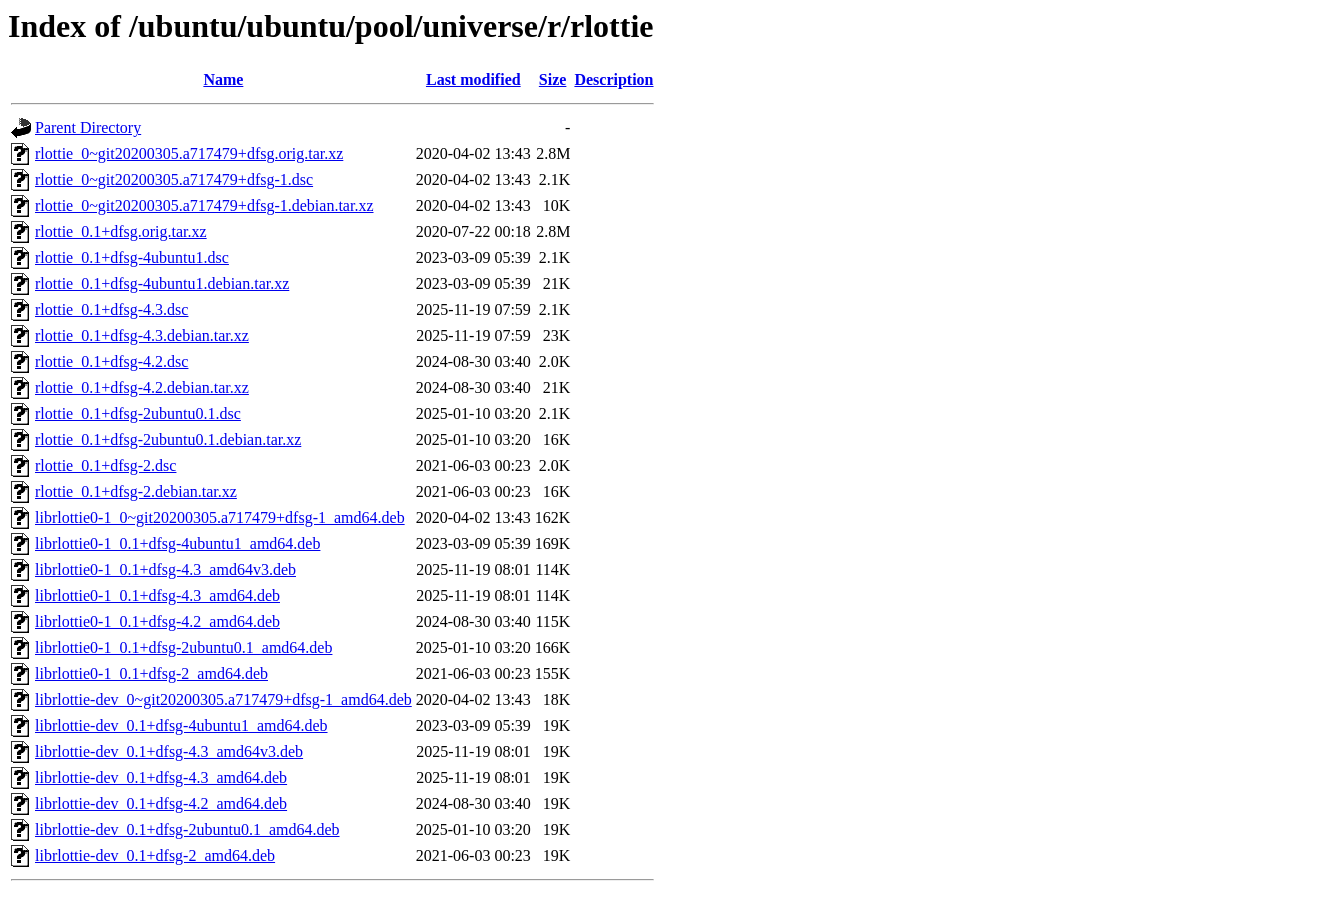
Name (223, 79)
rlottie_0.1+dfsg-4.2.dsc (111, 361)
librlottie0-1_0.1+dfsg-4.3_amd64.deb (157, 595)
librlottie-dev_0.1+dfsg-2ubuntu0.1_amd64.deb (187, 829)
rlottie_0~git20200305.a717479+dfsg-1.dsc (174, 179)
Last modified (473, 79)
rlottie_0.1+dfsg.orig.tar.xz (121, 231)
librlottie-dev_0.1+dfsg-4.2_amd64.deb (161, 803)
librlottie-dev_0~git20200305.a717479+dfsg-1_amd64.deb (223, 699)
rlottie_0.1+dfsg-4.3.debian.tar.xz (142, 335)
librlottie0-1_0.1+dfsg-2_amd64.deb (151, 673)
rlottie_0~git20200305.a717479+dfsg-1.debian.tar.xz (204, 205)
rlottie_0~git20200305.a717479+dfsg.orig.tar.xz (189, 153)
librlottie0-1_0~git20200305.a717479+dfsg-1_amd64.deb (220, 517)
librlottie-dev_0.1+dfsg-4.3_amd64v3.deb (169, 751)
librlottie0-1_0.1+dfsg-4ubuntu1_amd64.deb (177, 543)
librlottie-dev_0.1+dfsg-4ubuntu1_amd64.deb (181, 725)
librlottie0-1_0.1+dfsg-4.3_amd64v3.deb (165, 569)
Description (613, 79)
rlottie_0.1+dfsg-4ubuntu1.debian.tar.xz (162, 283)
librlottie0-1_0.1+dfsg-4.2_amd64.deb (157, 621)
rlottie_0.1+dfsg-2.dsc (105, 465)
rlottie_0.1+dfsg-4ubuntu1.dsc (132, 257)
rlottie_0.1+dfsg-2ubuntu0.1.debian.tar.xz (168, 439)
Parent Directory (88, 127)
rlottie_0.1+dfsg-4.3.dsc (111, 309)
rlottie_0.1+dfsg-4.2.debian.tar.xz (142, 387)
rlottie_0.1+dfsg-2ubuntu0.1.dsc (138, 413)
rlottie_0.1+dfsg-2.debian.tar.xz (136, 491)
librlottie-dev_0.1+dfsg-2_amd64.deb (155, 855)
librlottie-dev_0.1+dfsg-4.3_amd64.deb (161, 777)
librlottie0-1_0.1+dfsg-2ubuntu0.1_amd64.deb (183, 647)
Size (553, 79)
